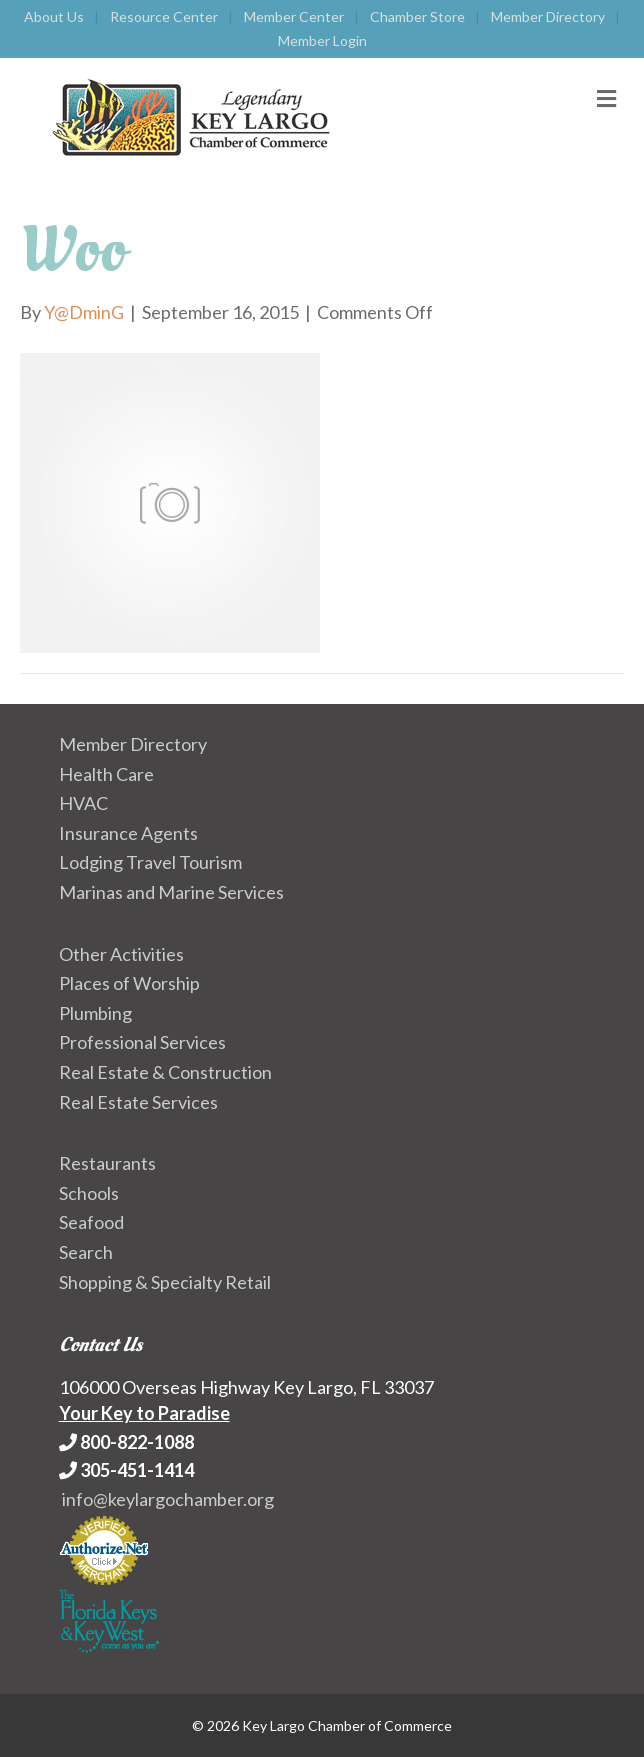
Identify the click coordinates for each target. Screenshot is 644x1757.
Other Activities (121, 954)
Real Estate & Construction (165, 1072)
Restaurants (107, 1163)
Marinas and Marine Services (171, 892)
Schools (89, 1193)
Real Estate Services (138, 1102)
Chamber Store (417, 16)
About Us (54, 16)
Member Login (322, 40)
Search (86, 1252)
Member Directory (548, 16)
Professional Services (142, 1042)
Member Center (294, 16)
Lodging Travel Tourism (150, 862)
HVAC (83, 803)
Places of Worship (129, 983)
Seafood (91, 1222)
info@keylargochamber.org (168, 1499)
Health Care (106, 774)
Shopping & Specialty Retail (165, 1282)
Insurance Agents (128, 833)
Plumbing (95, 1013)
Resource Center (164, 16)
